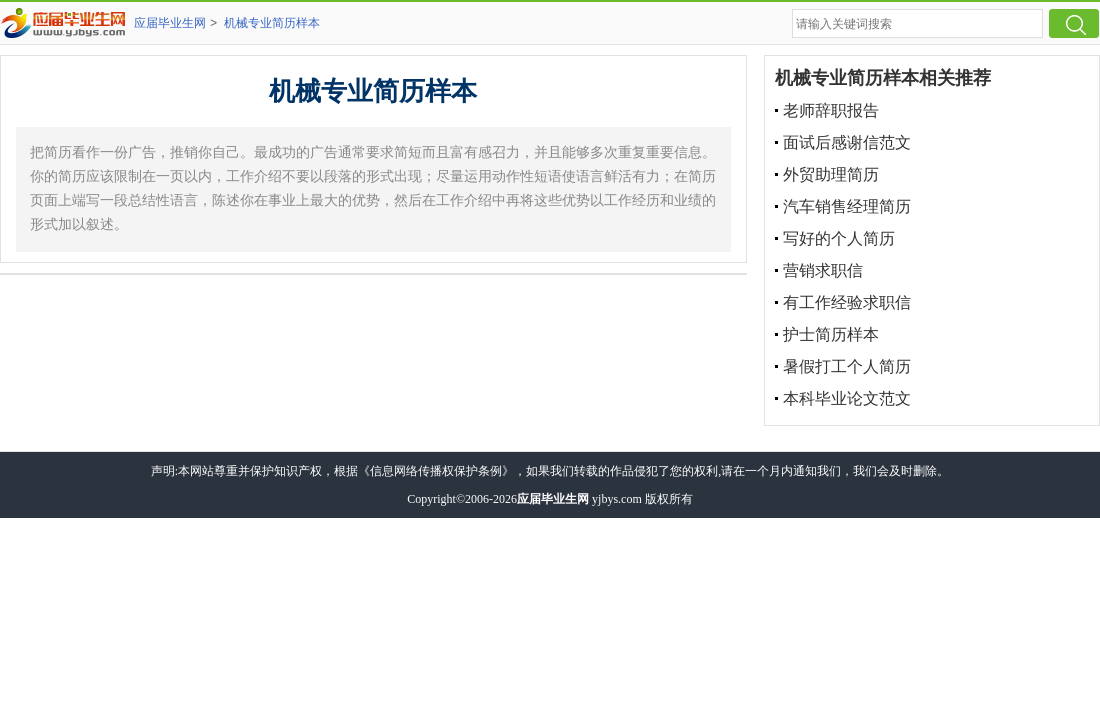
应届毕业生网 (170, 23)
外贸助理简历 (831, 174)
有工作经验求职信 (847, 302)
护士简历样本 (831, 334)
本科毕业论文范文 (847, 398)
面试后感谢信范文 (847, 142)
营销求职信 (823, 270)
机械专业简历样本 (272, 23)
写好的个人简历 (839, 238)
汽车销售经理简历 (847, 206)
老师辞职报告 (831, 110)
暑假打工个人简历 (847, 366)
